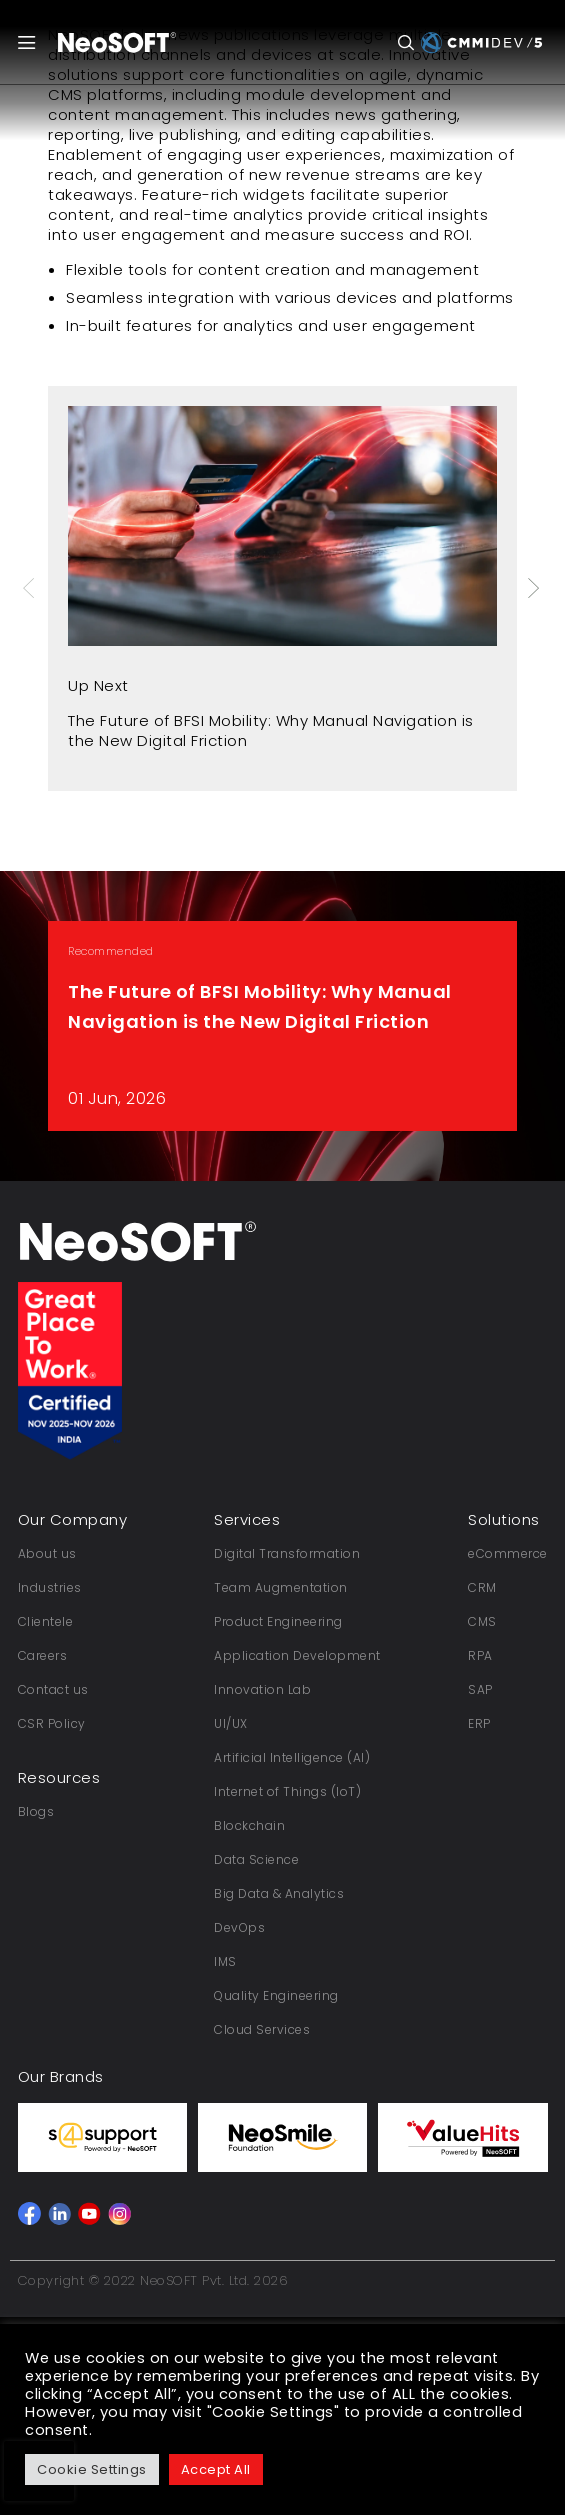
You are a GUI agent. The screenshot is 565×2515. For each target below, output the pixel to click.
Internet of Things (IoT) (287, 1791)
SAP (480, 1689)
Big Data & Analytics (279, 1893)
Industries (50, 1587)
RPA (480, 1655)
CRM (482, 1587)
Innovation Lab (262, 1689)
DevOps (239, 1927)
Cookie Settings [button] (92, 2469)
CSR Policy (52, 1723)
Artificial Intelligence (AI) (292, 1757)
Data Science (256, 1859)
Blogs (36, 1811)
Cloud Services (262, 2029)
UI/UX (231, 1723)
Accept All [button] (216, 2469)
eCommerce (508, 1553)
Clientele (46, 1621)
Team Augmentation (281, 1587)
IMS (225, 1961)
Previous (31, 588)
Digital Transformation (287, 1553)
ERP (479, 1723)
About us (47, 1553)
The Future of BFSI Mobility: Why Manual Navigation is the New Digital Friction (271, 730)
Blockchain (249, 1825)
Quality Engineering (276, 1995)
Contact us (53, 1689)
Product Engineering (278, 1621)
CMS (482, 1621)
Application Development (297, 1655)
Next (535, 588)
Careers (43, 1655)
